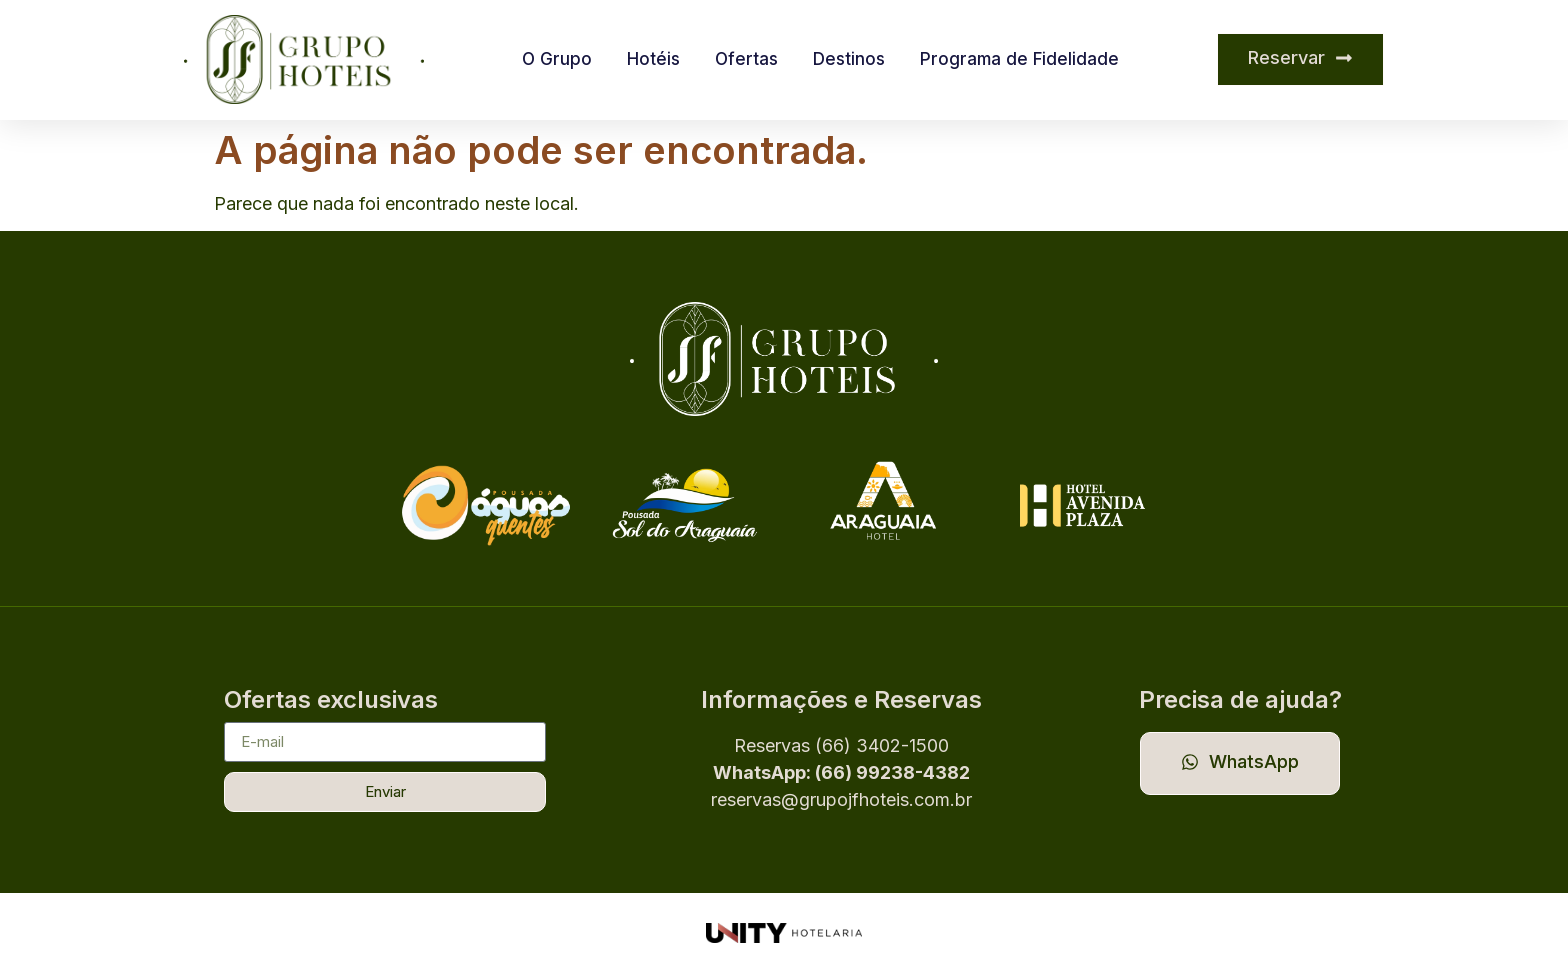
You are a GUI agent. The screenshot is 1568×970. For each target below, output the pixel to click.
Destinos (849, 59)
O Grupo (557, 59)
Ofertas (746, 59)
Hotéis (653, 59)
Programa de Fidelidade (1019, 59)
